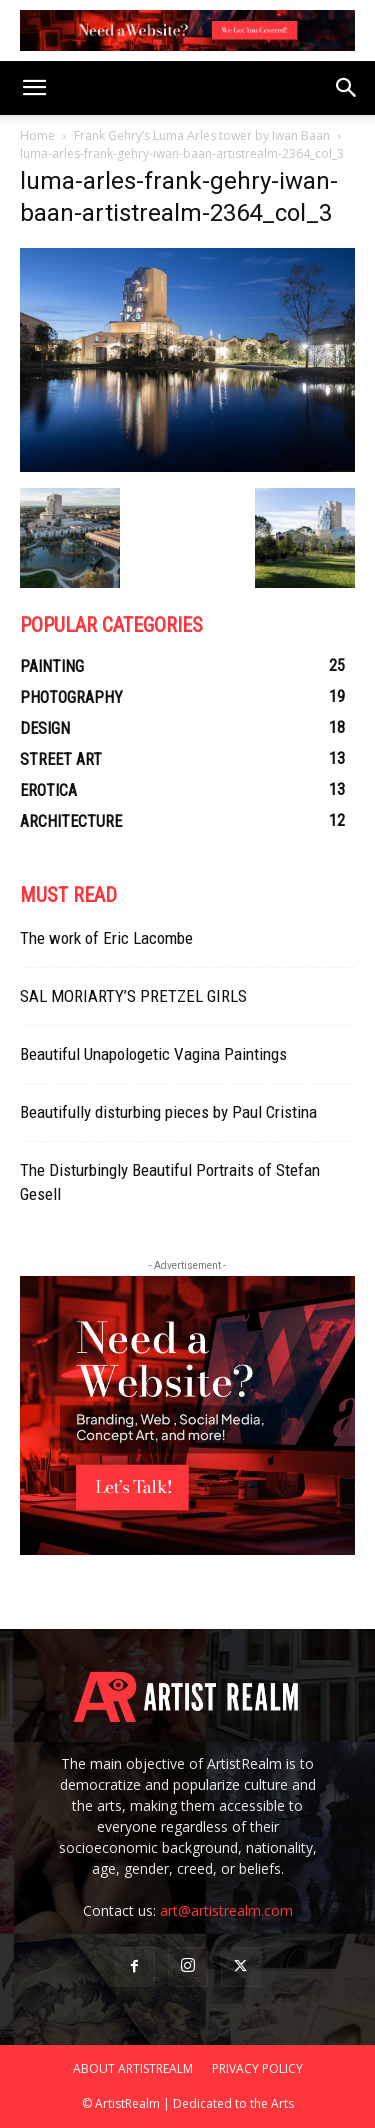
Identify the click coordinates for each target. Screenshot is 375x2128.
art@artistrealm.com (226, 1910)
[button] (34, 88)
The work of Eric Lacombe (106, 938)
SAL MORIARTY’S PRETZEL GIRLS (133, 996)
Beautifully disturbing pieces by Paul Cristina (168, 1112)
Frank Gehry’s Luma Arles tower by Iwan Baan (202, 135)
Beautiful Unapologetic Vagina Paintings (153, 1054)
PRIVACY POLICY (257, 2068)
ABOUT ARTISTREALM (133, 2068)
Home (37, 135)
